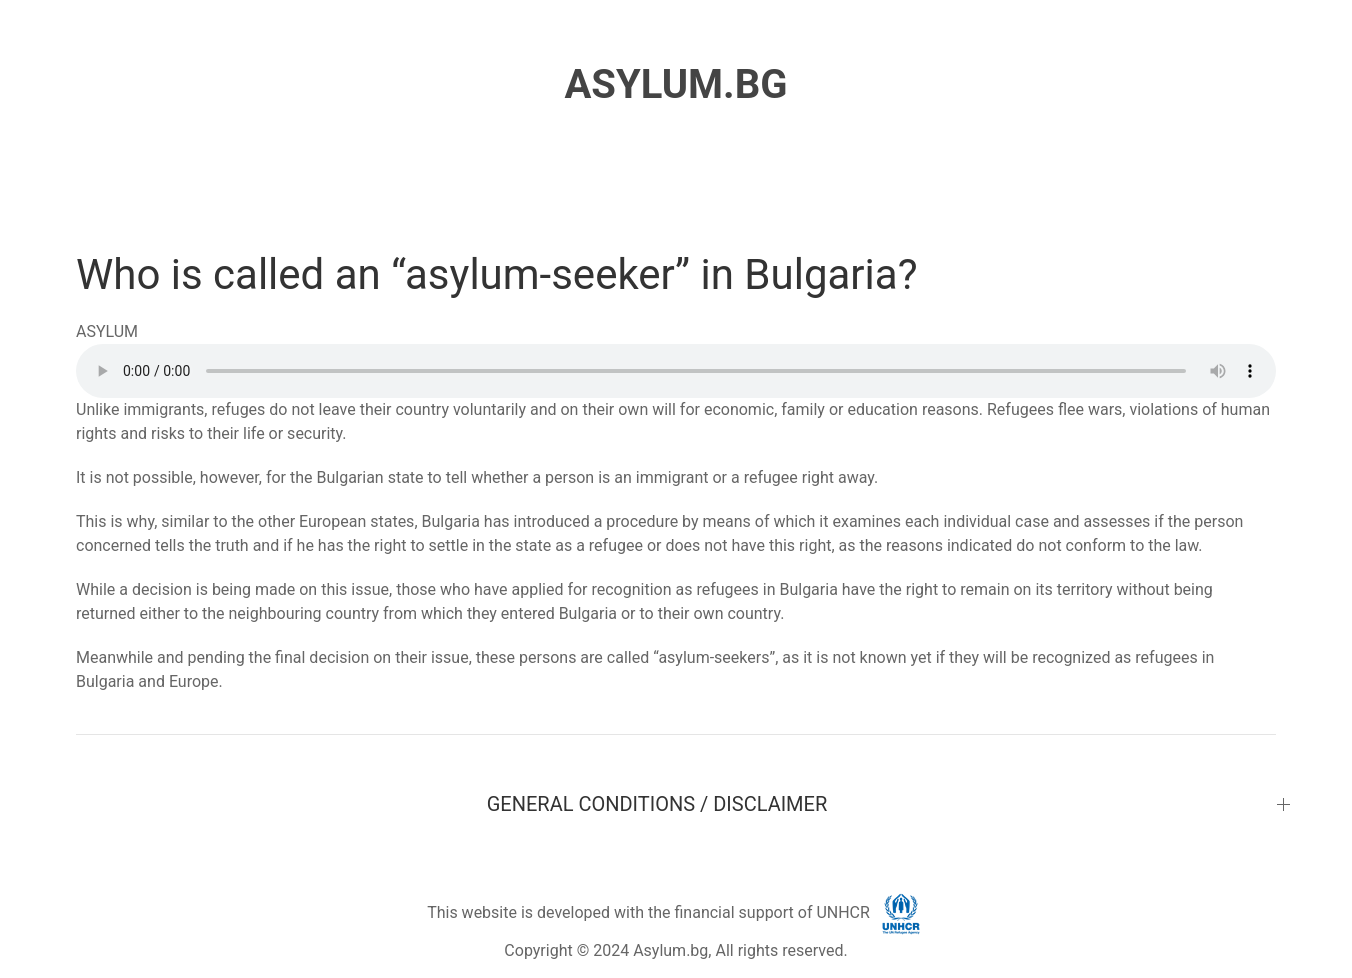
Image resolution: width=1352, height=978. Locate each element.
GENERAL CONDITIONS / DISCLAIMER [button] (657, 804)
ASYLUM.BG (675, 84)
